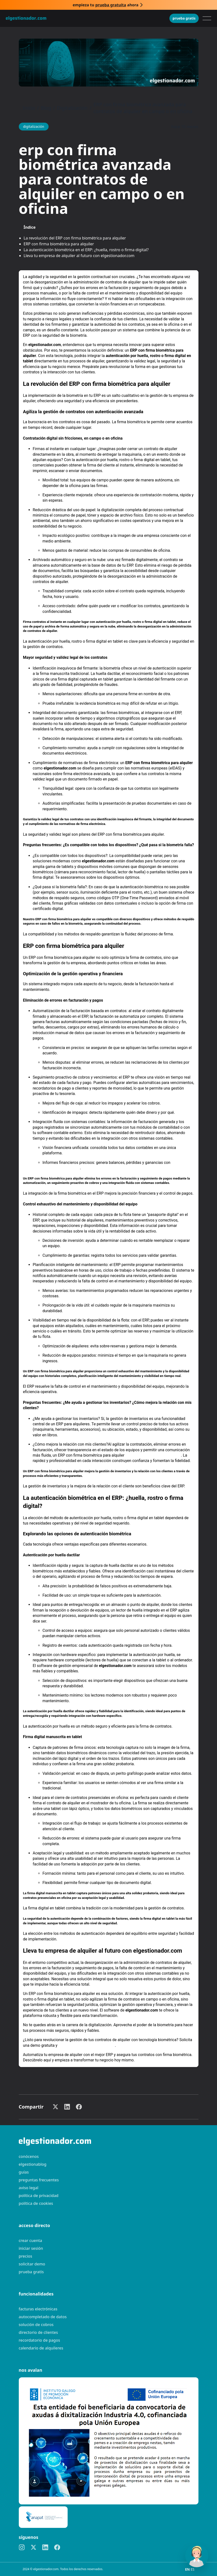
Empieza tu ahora (105, 5)
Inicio (29, 108)
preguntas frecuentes (39, 2180)
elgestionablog (33, 2164)
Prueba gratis (184, 18)
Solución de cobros (36, 2324)
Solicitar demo (32, 2264)
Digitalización (72, 108)
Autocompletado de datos (43, 2316)
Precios (25, 2256)
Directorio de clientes (38, 2332)
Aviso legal (29, 2187)
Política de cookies (36, 2203)
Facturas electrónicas (38, 2309)
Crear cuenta (30, 2240)
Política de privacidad (39, 2195)
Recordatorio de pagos (39, 2340)
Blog (46, 108)
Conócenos (29, 2156)
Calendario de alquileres (41, 2348)
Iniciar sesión (31, 2248)
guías (24, 2172)
